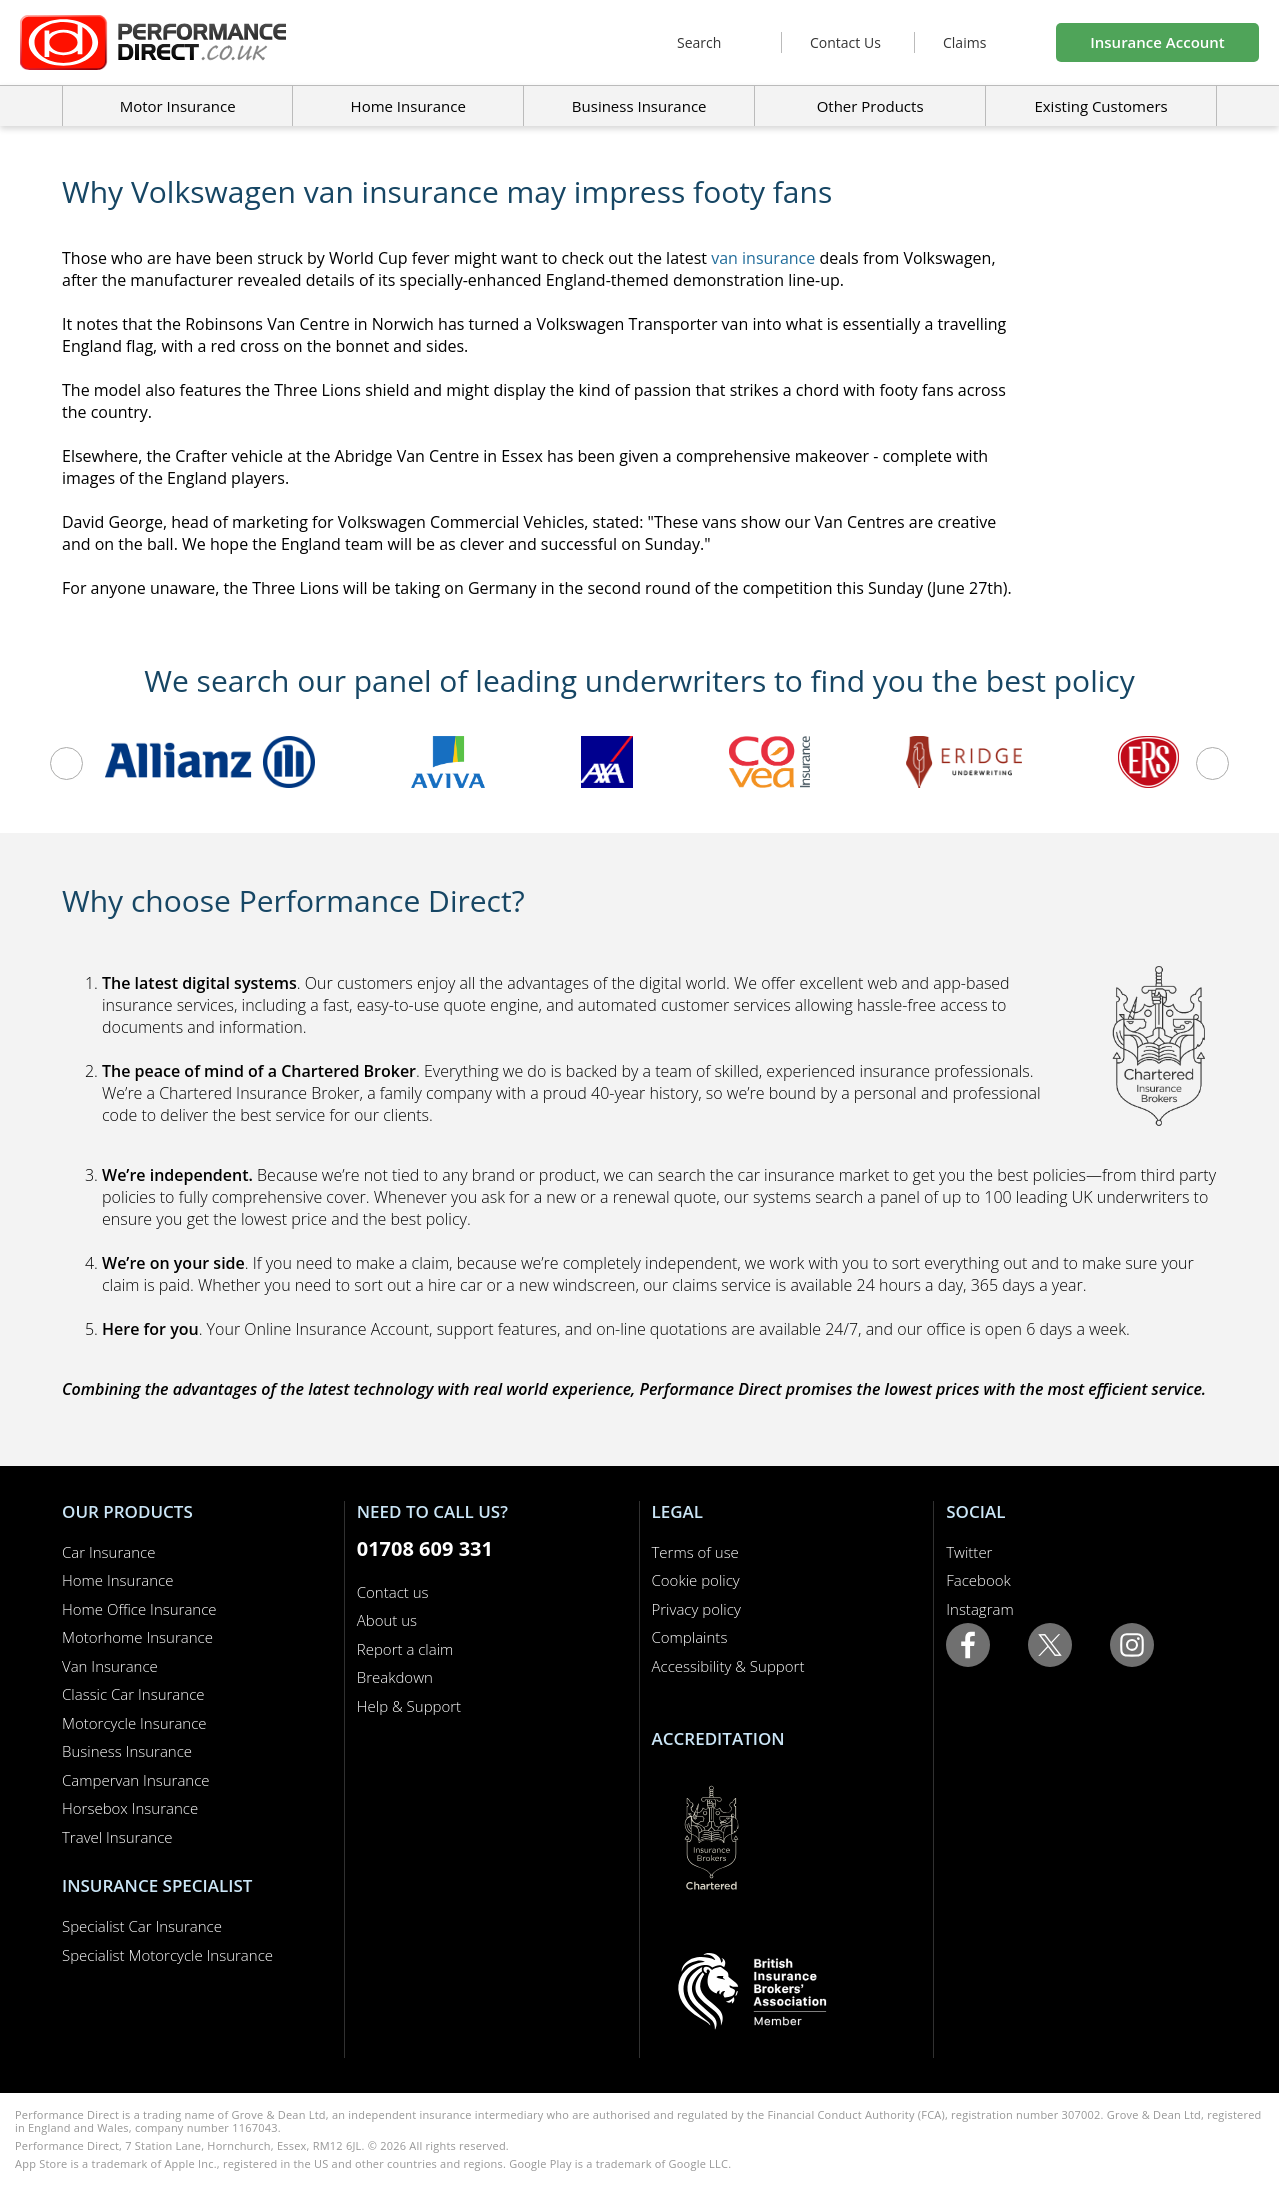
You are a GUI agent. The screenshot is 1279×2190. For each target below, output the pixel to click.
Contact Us (845, 42)
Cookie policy (696, 1580)
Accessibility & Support (728, 1666)
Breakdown (395, 1677)
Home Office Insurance (139, 1609)
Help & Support (409, 1706)
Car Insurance (108, 1552)
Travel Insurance (117, 1837)
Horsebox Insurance (130, 1808)
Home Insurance (117, 1580)
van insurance (763, 258)
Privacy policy (696, 1609)
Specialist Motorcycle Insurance (167, 1955)
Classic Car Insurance (133, 1694)
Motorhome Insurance (137, 1637)
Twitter (969, 1552)
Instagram (979, 1609)
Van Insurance (110, 1666)
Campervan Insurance (136, 1780)
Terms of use (695, 1552)
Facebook (978, 1580)
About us (387, 1620)
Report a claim (405, 1649)
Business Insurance (639, 106)
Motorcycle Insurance (134, 1723)
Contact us (393, 1592)
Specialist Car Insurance (142, 1926)
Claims (964, 42)
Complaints (690, 1637)
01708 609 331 (425, 1548)
